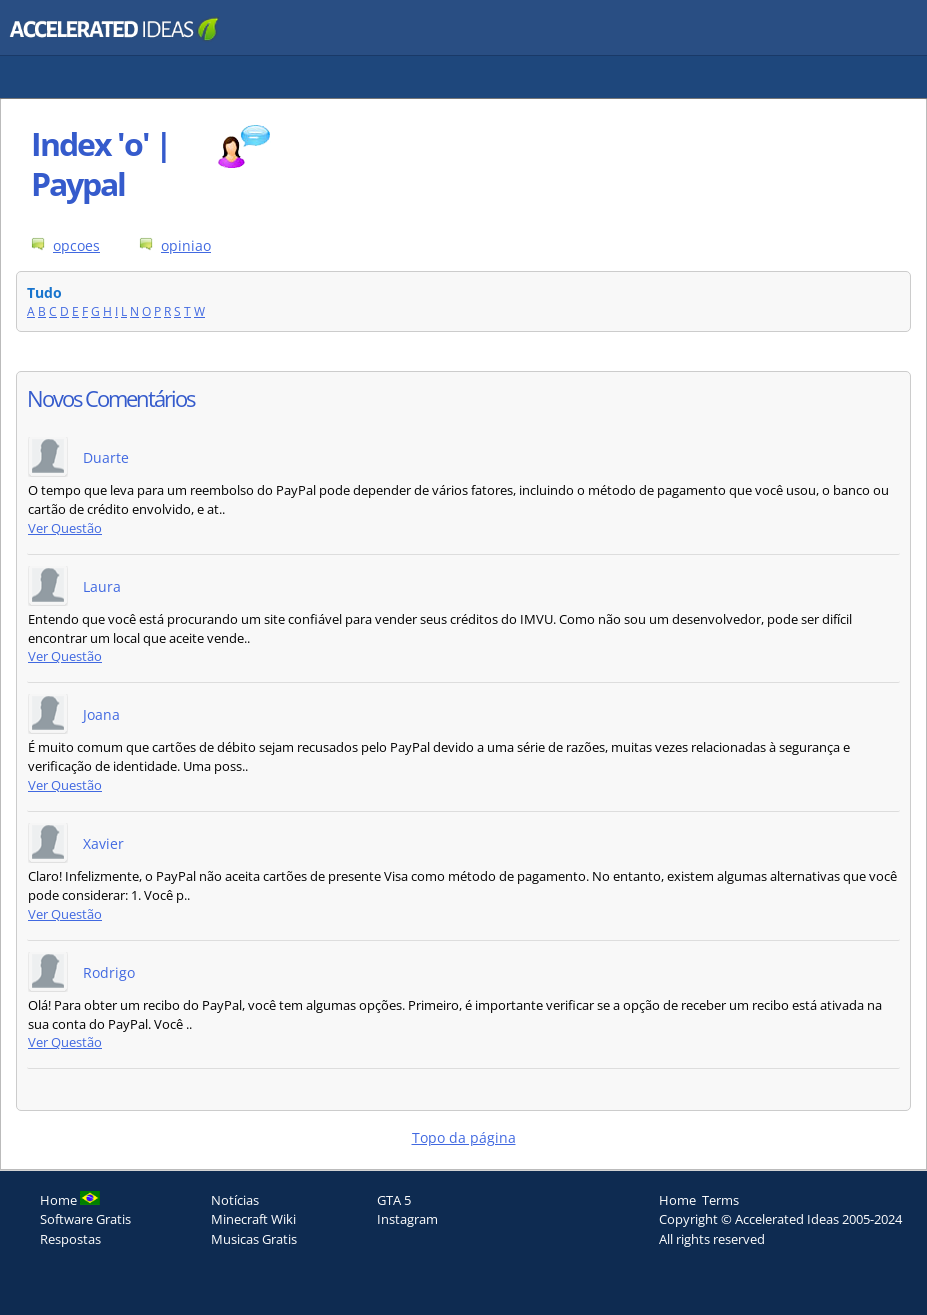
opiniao (186, 245)
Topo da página (464, 1137)
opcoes (76, 245)
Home (677, 1200)
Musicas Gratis (254, 1239)
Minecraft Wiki (253, 1219)
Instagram (407, 1219)
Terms (720, 1200)
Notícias (235, 1200)
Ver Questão (65, 528)
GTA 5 (394, 1200)
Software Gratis (85, 1219)
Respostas (70, 1239)
